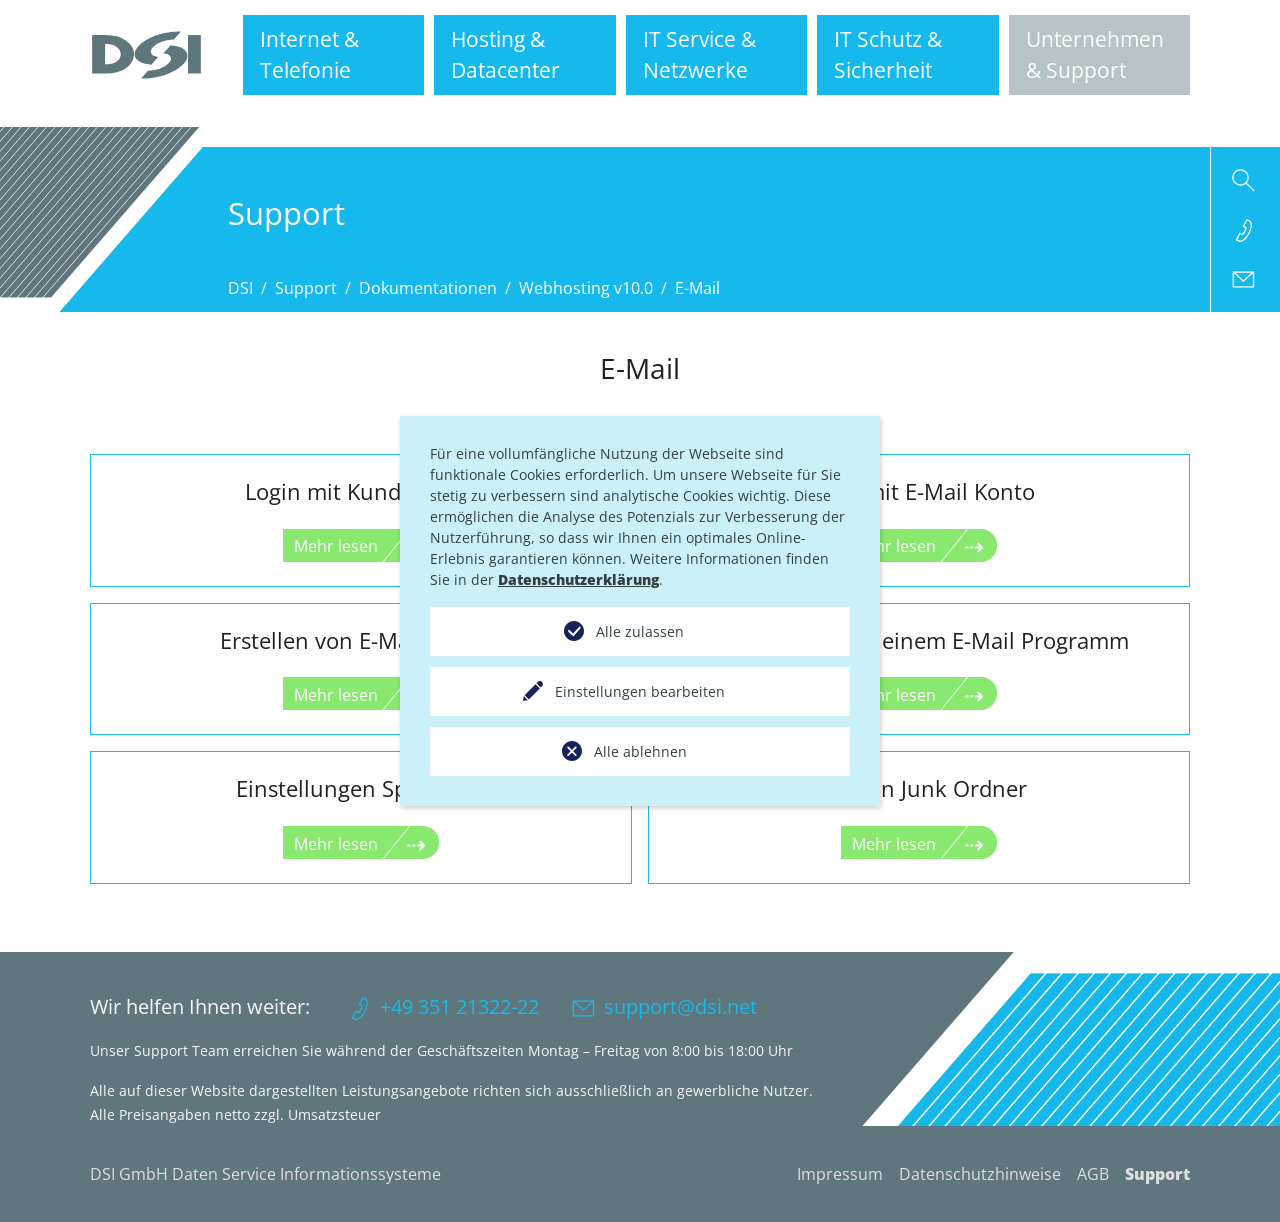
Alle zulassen (640, 631)
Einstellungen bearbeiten (640, 691)
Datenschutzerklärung (578, 579)
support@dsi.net (680, 1006)
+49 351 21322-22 (459, 1006)
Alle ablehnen (640, 751)
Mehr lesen (336, 546)
